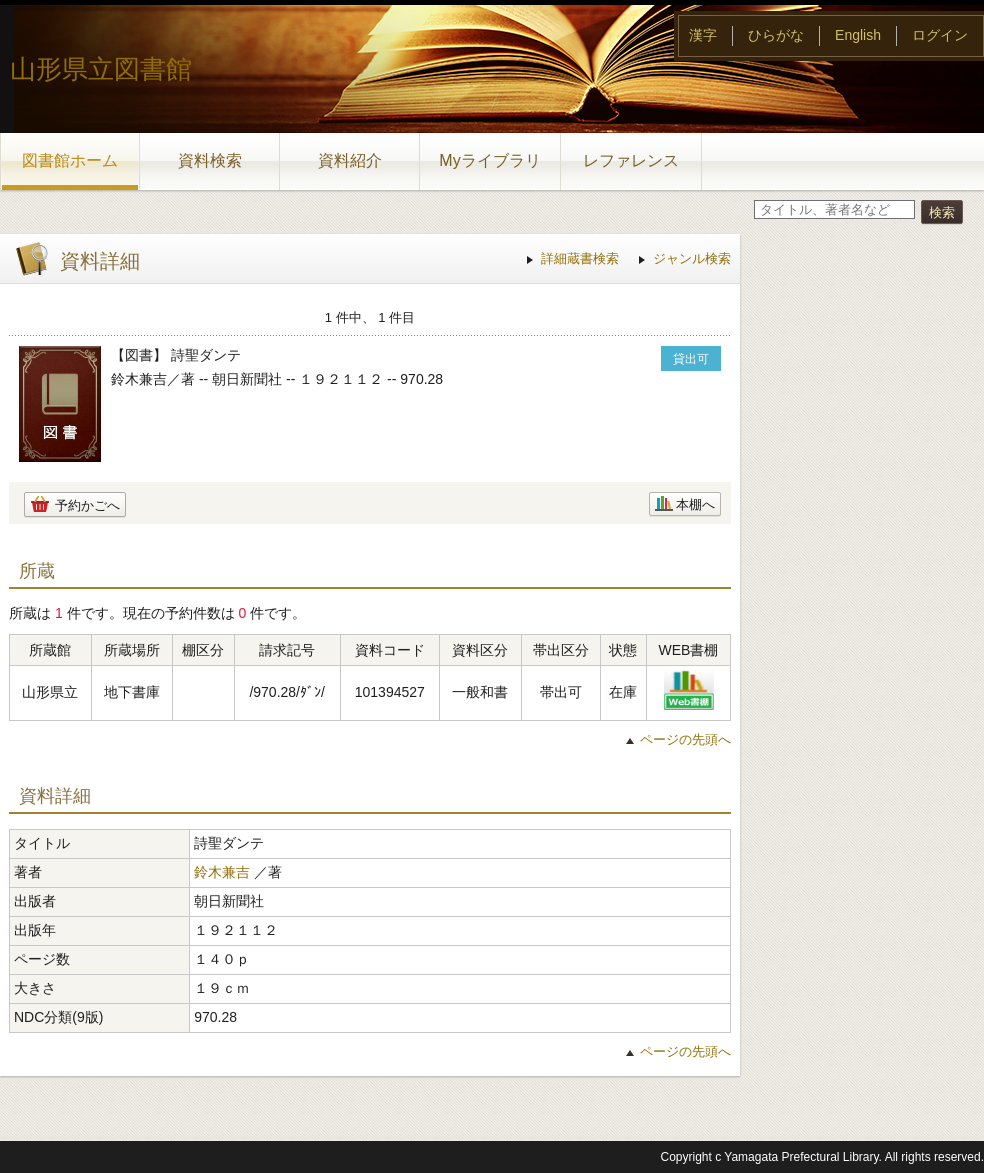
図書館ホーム (70, 160)
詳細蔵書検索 (580, 258)
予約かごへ (87, 505)
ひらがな (776, 35)
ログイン (940, 35)
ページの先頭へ (685, 739)
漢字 (703, 35)
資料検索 (210, 160)
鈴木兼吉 (222, 872)
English (858, 35)
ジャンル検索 (692, 258)
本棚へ (695, 504)
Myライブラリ (489, 160)
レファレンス (631, 160)
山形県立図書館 (101, 69)
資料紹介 (350, 160)
